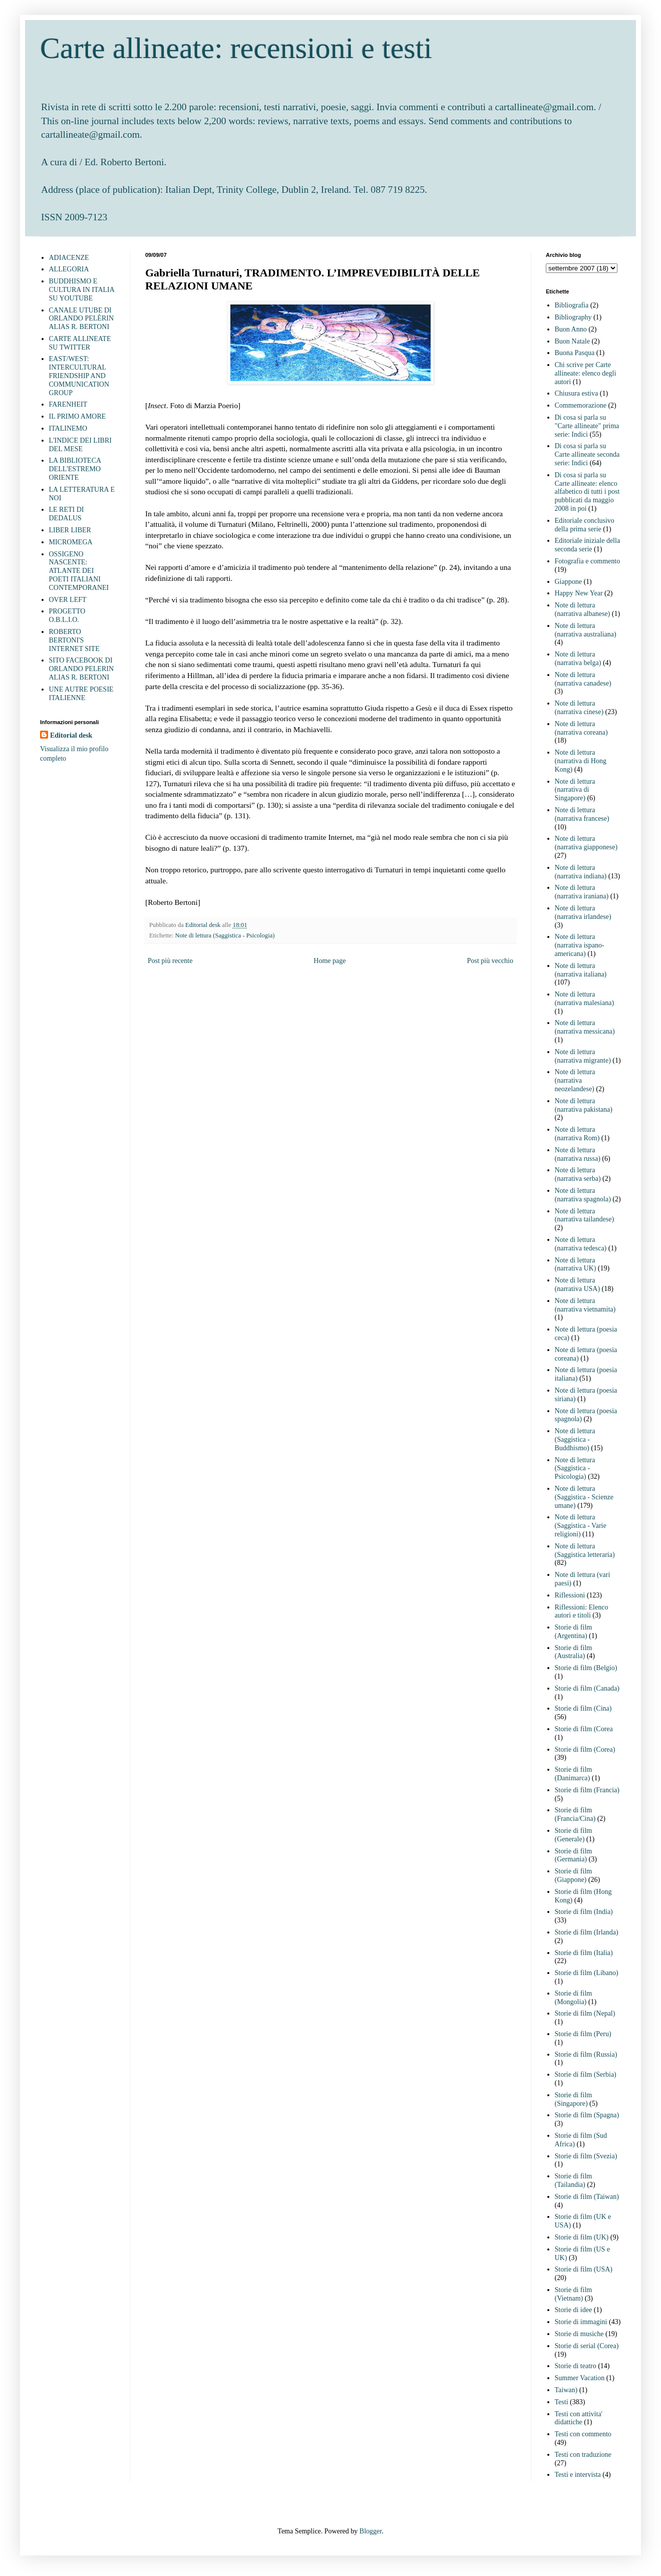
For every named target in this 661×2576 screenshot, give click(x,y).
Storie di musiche (579, 2334)
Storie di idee (573, 2310)
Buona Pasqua (575, 353)
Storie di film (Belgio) (586, 1668)
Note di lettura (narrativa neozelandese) (575, 1080)
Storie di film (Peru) (583, 2034)
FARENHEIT (68, 404)
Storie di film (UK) (582, 2237)
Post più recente (170, 960)
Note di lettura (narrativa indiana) (581, 872)
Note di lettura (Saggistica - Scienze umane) (584, 1497)
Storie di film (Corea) (585, 1749)
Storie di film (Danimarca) (573, 1774)
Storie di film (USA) (584, 2269)
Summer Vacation (580, 2378)
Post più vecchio (490, 960)
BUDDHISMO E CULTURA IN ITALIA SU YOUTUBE (82, 289)
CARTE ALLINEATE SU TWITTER (80, 343)
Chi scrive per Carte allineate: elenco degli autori (585, 373)
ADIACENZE (69, 257)
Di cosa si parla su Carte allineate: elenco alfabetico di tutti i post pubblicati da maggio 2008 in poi (587, 491)
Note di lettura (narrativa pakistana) (583, 1105)
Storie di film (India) (584, 1911)
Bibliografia (572, 305)
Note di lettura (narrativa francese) (582, 814)
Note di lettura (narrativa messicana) (585, 1027)
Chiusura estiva (576, 393)
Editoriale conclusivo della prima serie (584, 525)
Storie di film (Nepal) (585, 2013)
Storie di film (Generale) (573, 1835)
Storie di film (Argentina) (573, 1632)
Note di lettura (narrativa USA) (577, 1284)
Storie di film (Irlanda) (586, 1932)
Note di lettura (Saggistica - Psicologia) (224, 935)
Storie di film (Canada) (587, 1688)
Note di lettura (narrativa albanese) (582, 609)
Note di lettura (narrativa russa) (577, 1154)
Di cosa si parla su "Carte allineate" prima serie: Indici (587, 426)
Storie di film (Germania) (573, 1855)
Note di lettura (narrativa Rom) (577, 1134)
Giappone (568, 581)
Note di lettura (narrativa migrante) (583, 1056)
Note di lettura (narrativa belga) (578, 659)
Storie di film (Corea (584, 1729)
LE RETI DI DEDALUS (66, 514)
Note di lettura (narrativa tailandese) (584, 1215)
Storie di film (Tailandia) (573, 2180)
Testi (561, 2402)
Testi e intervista (578, 2474)
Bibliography (573, 317)
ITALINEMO (68, 428)
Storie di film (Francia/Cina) (575, 1814)
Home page (329, 960)
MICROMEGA (71, 542)
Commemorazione (580, 405)
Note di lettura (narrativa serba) (578, 1174)
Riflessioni (570, 1595)
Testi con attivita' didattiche (579, 2418)
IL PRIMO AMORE (77, 416)
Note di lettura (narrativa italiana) (581, 970)
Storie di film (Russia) (586, 2054)
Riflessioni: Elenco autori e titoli (581, 1611)
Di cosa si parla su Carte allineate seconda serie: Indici (587, 454)
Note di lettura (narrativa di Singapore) (575, 790)
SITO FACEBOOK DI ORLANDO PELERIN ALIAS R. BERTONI (81, 669)
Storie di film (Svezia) (586, 2156)
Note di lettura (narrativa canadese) (583, 679)
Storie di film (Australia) (573, 1652)
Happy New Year (579, 593)
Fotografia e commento (587, 561)
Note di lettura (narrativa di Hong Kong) (580, 761)
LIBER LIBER (70, 530)
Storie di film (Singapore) (573, 2099)
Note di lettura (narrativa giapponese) (586, 843)
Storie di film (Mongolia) (573, 1998)
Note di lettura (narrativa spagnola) (583, 1195)
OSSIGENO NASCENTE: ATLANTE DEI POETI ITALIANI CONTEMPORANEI (79, 570)
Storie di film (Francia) (587, 1790)
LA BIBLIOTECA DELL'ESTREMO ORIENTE (75, 469)
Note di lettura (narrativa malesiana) (584, 999)
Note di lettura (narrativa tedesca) (581, 1244)
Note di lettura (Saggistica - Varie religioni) (580, 1525)
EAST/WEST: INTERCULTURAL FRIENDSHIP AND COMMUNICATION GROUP (79, 375)
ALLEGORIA (69, 269)
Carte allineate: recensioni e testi (236, 48)
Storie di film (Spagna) (587, 2115)
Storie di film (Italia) (584, 1953)
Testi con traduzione (583, 2454)
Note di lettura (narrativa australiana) (585, 630)
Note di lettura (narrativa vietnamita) (585, 1305)
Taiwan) (566, 2390)
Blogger (371, 2531)
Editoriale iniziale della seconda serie (587, 545)
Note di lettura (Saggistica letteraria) (585, 1550)
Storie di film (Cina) (583, 1708)
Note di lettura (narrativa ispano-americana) (579, 945)
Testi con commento (583, 2434)
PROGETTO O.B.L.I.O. (67, 615)
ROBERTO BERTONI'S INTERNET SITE (74, 640)
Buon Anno (571, 329)
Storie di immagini (581, 2322)
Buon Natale (572, 341)
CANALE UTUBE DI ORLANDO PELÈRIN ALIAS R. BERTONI (81, 318)
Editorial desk (71, 735)
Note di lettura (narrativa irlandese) (583, 912)
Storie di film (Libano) (586, 1973)
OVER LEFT (68, 599)
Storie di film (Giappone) (573, 1875)
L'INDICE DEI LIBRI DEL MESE (80, 445)
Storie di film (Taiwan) (587, 2196)
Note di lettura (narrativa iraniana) (582, 892)
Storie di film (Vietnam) (573, 2294)
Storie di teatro (575, 2366)
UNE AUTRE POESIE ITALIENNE (81, 694)
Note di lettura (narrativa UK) (575, 1264)
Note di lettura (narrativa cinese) (579, 708)
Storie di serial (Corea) (587, 2346)
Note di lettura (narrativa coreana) (581, 728)
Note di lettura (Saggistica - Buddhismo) (575, 1439)
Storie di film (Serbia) (585, 2074)
